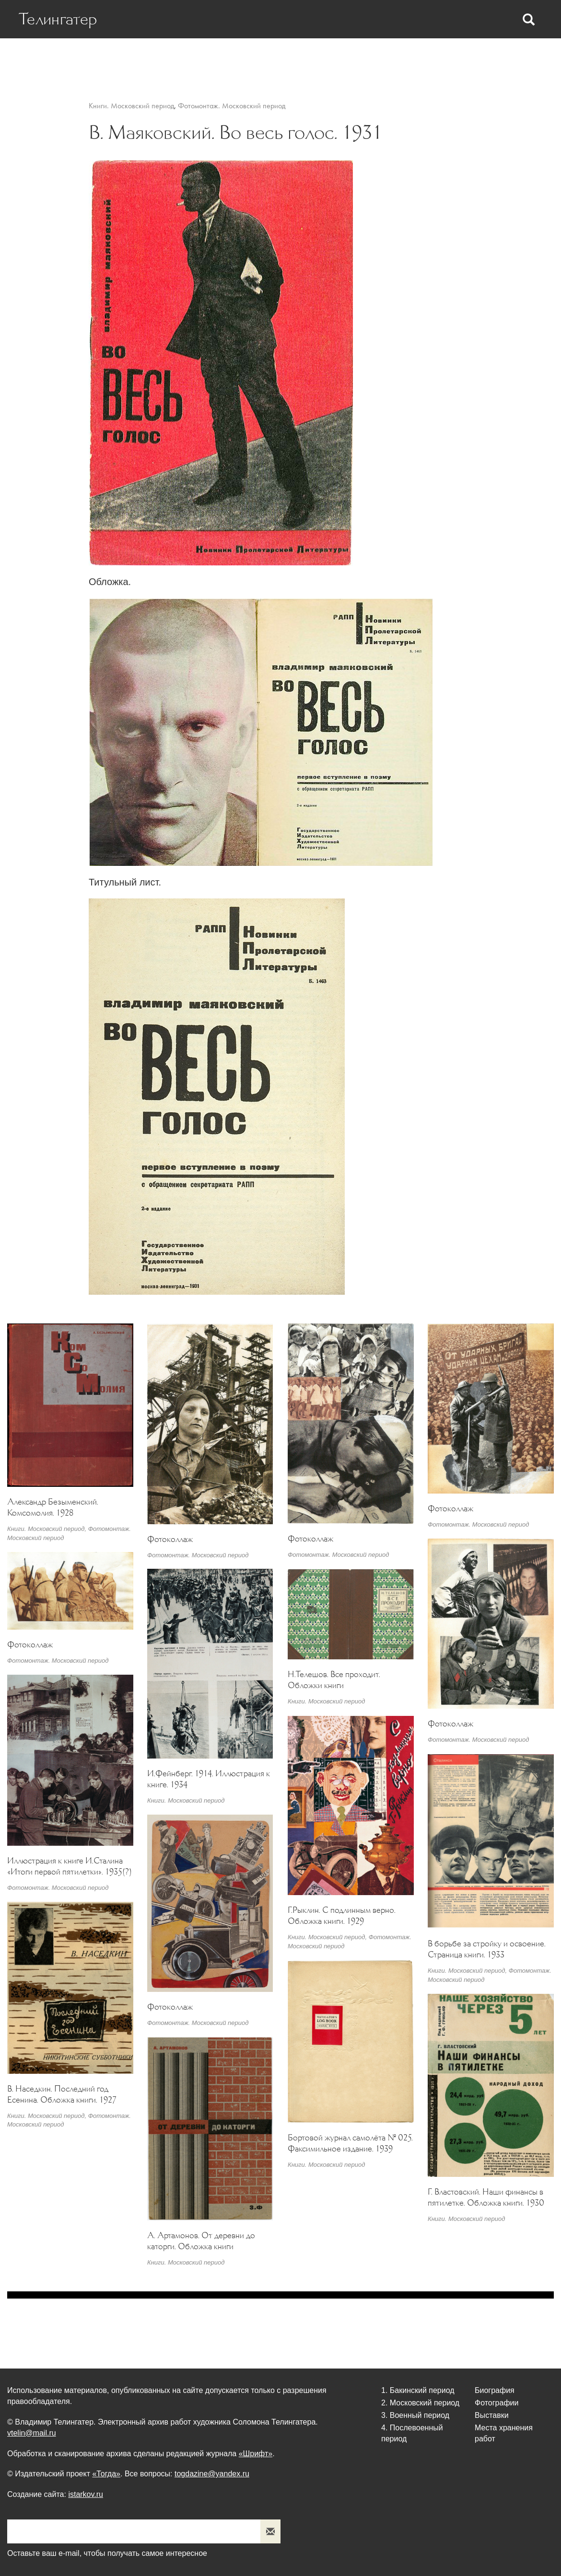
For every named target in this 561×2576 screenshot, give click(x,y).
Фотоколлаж (170, 1539)
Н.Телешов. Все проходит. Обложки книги (334, 1679)
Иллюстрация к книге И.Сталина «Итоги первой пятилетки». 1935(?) (69, 1866)
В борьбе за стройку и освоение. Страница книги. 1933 (487, 1949)
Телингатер (58, 19)
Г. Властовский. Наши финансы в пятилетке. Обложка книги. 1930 (486, 2197)
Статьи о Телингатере (191, 58)
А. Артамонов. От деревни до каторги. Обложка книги (201, 2241)
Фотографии (358, 58)
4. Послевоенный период (412, 2433)
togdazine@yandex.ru (212, 2474)
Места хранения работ (487, 58)
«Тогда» (106, 2474)
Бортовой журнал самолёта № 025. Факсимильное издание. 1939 (350, 2143)
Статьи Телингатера (283, 58)
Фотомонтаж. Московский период (231, 106)
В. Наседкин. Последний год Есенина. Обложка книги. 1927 (62, 2094)
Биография (117, 58)
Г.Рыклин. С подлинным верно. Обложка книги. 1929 (342, 1915)
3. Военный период (415, 2415)
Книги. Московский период (131, 106)
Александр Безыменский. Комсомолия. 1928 (52, 1507)
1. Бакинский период (418, 2390)
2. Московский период (420, 2403)
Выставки (413, 58)
